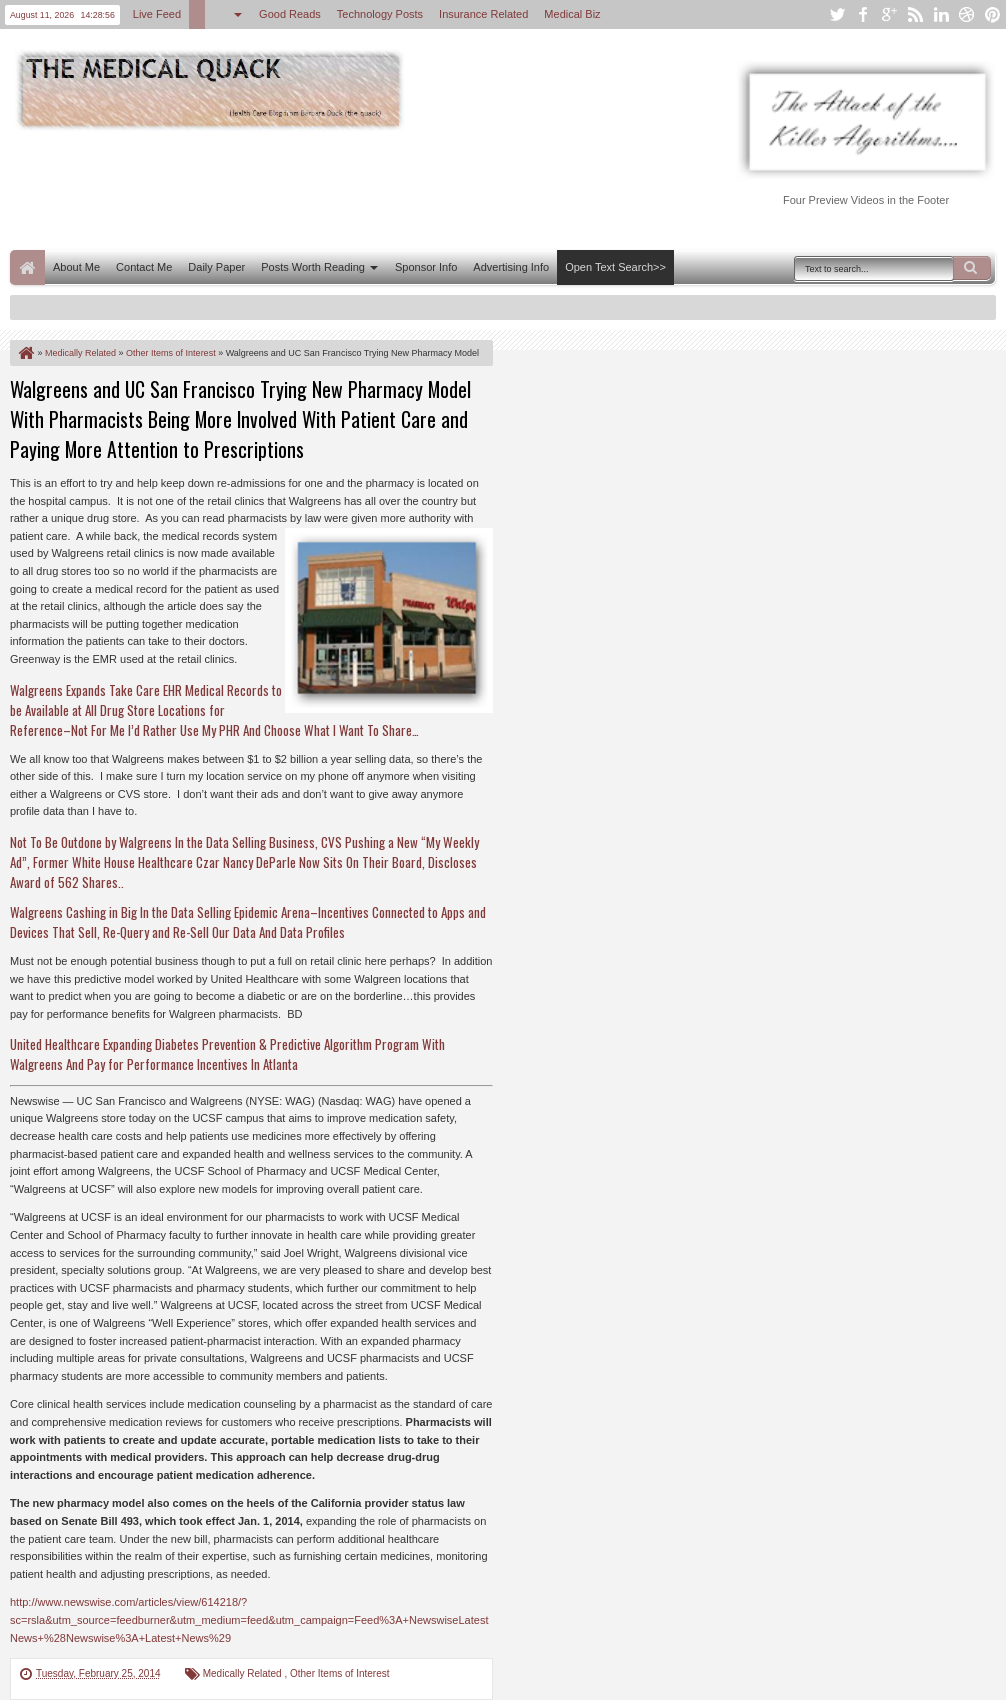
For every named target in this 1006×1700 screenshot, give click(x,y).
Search (972, 268)
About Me (76, 267)
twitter (837, 14)
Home (27, 267)
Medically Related (244, 1673)
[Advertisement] (374, 188)
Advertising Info (511, 267)
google (889, 14)
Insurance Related (483, 14)
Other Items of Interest (339, 1673)
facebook (863, 14)
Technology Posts (380, 14)
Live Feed (157, 14)
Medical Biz (572, 14)
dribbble (967, 14)
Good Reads (290, 14)
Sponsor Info (426, 267)
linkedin (941, 14)
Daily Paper (216, 267)
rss (915, 14)
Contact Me (144, 267)
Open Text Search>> (615, 267)
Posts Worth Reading (313, 267)
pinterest (993, 14)
